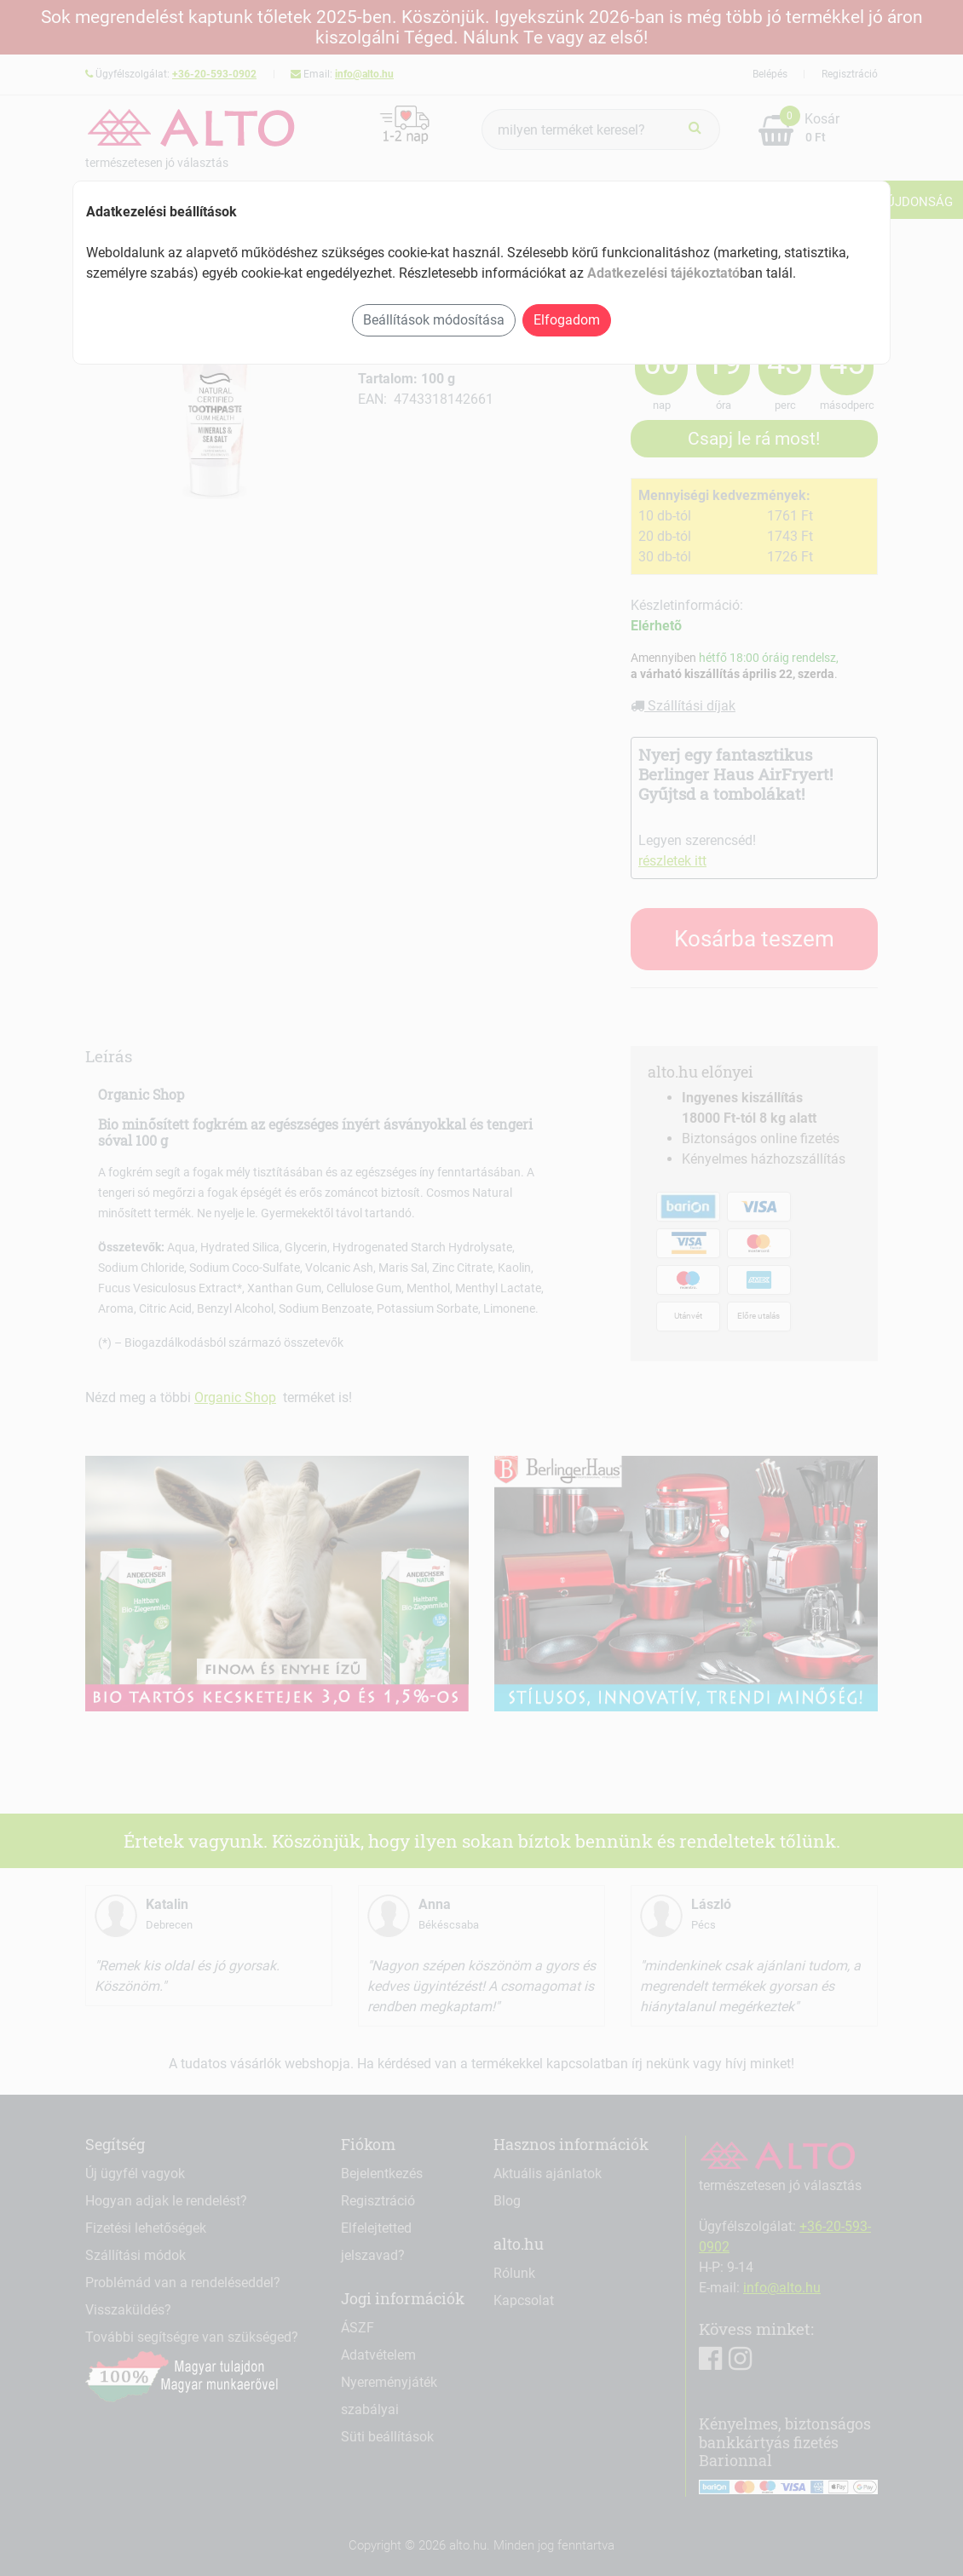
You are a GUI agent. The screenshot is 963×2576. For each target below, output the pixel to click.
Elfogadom (566, 320)
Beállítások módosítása (434, 320)
